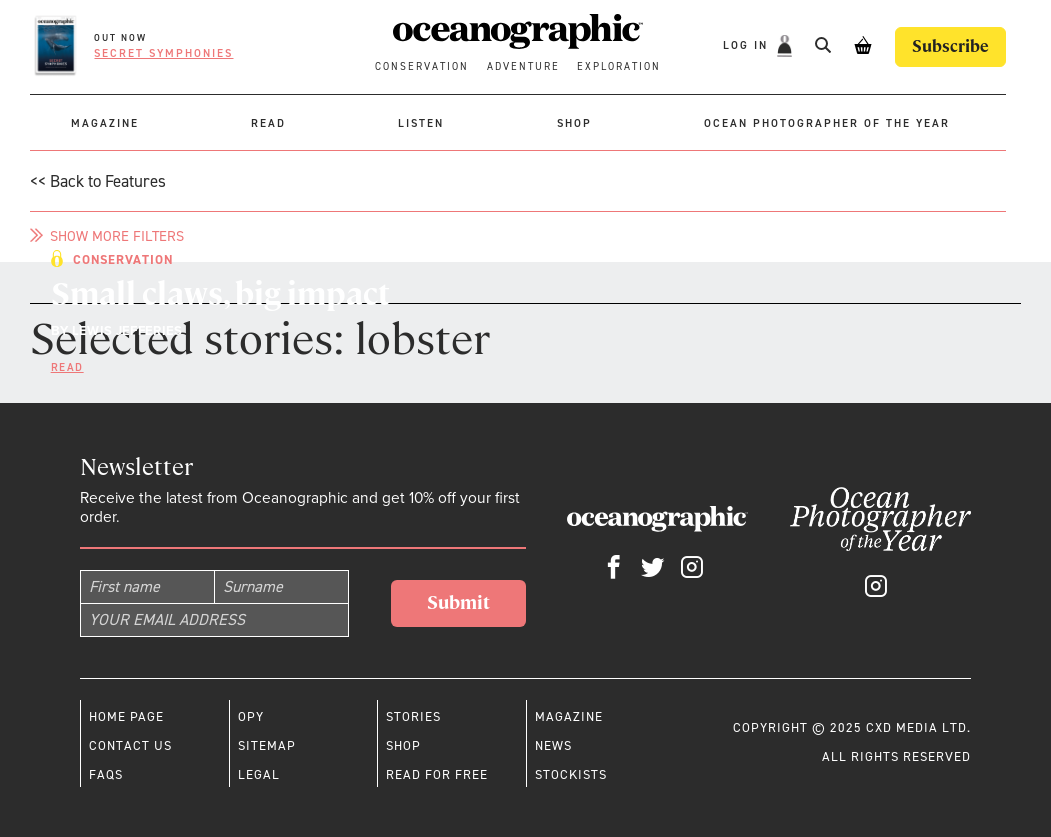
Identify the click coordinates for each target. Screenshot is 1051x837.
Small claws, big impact (220, 294)
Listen (421, 123)
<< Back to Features (98, 181)
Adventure (523, 66)
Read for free (437, 774)
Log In (748, 46)
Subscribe (950, 46)
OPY (251, 716)
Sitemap (267, 745)
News (553, 745)
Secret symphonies (163, 53)
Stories (413, 716)
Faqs (106, 774)
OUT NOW (120, 38)
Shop (574, 123)
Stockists (571, 774)
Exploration (619, 66)
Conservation (422, 66)
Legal (259, 774)
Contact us (130, 745)
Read (268, 123)
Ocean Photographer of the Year (827, 123)
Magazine (105, 123)
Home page (126, 716)
